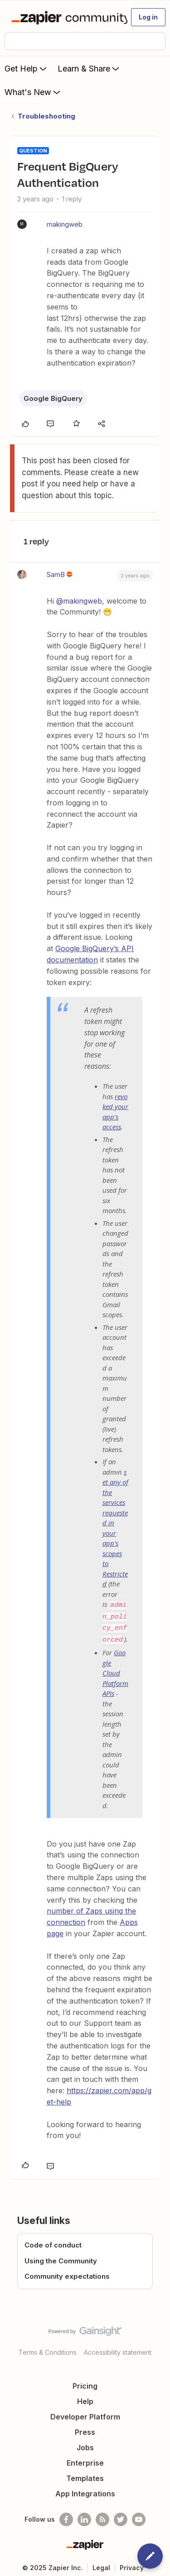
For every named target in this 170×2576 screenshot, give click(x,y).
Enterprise (85, 2457)
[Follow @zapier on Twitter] (120, 2514)
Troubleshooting (46, 116)
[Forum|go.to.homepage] (65, 17)
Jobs (85, 2442)
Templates (85, 2472)
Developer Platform (85, 2411)
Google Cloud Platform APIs (115, 1667)
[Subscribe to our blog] (102, 2514)
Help (85, 2395)
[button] (148, 17)
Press (85, 2426)
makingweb (65, 224)
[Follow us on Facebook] (66, 2514)
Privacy (132, 2562)
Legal (101, 2562)
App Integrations (85, 2488)
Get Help (27, 68)
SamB (56, 574)
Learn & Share (89, 68)
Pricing (85, 2380)
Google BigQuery (53, 398)
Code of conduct (53, 2239)
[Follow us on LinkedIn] (84, 2514)
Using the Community (60, 2255)
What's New (33, 91)
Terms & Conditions (48, 2347)
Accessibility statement (117, 2347)
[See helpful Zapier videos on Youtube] (139, 2514)
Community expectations (67, 2270)
